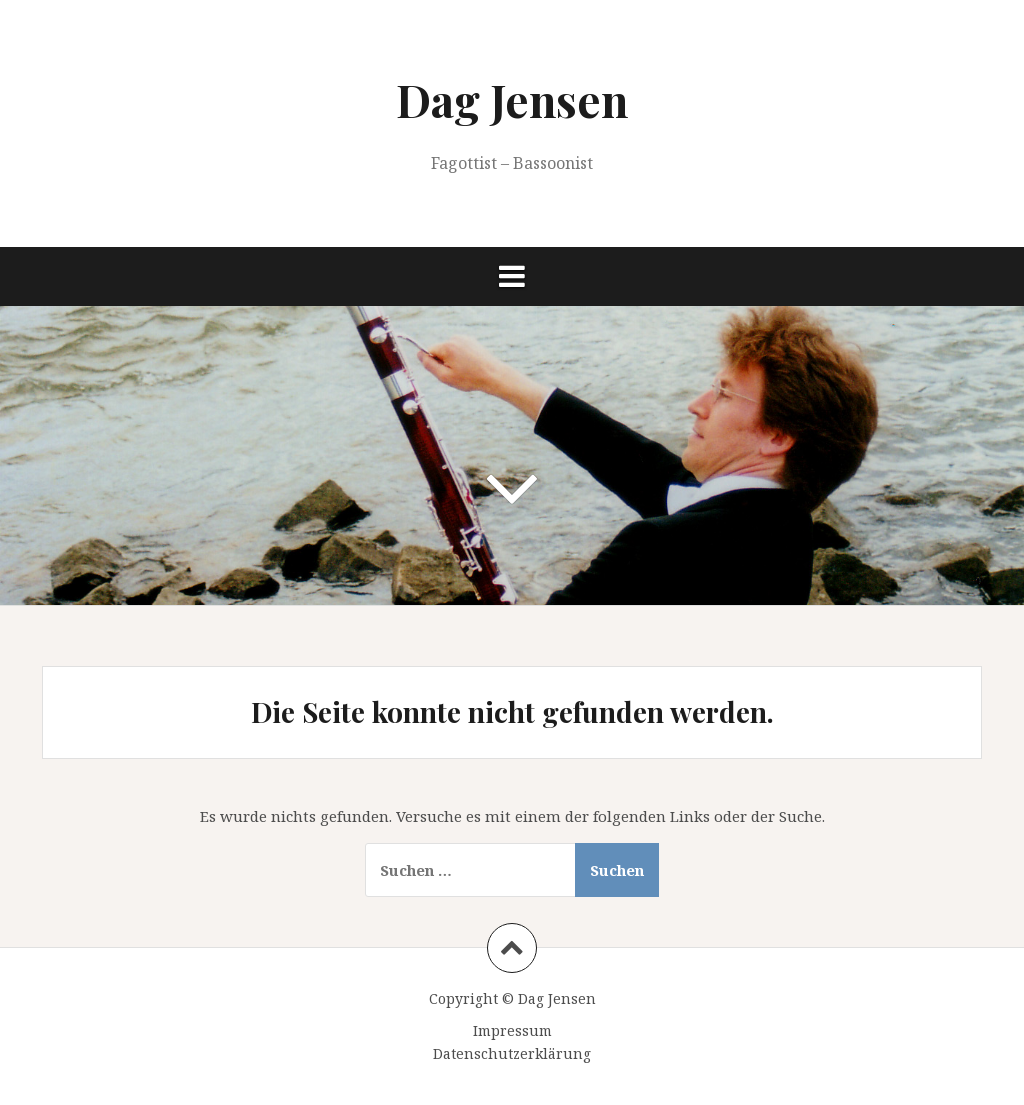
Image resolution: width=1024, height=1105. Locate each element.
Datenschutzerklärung (512, 1053)
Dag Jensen (512, 99)
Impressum (512, 1030)
